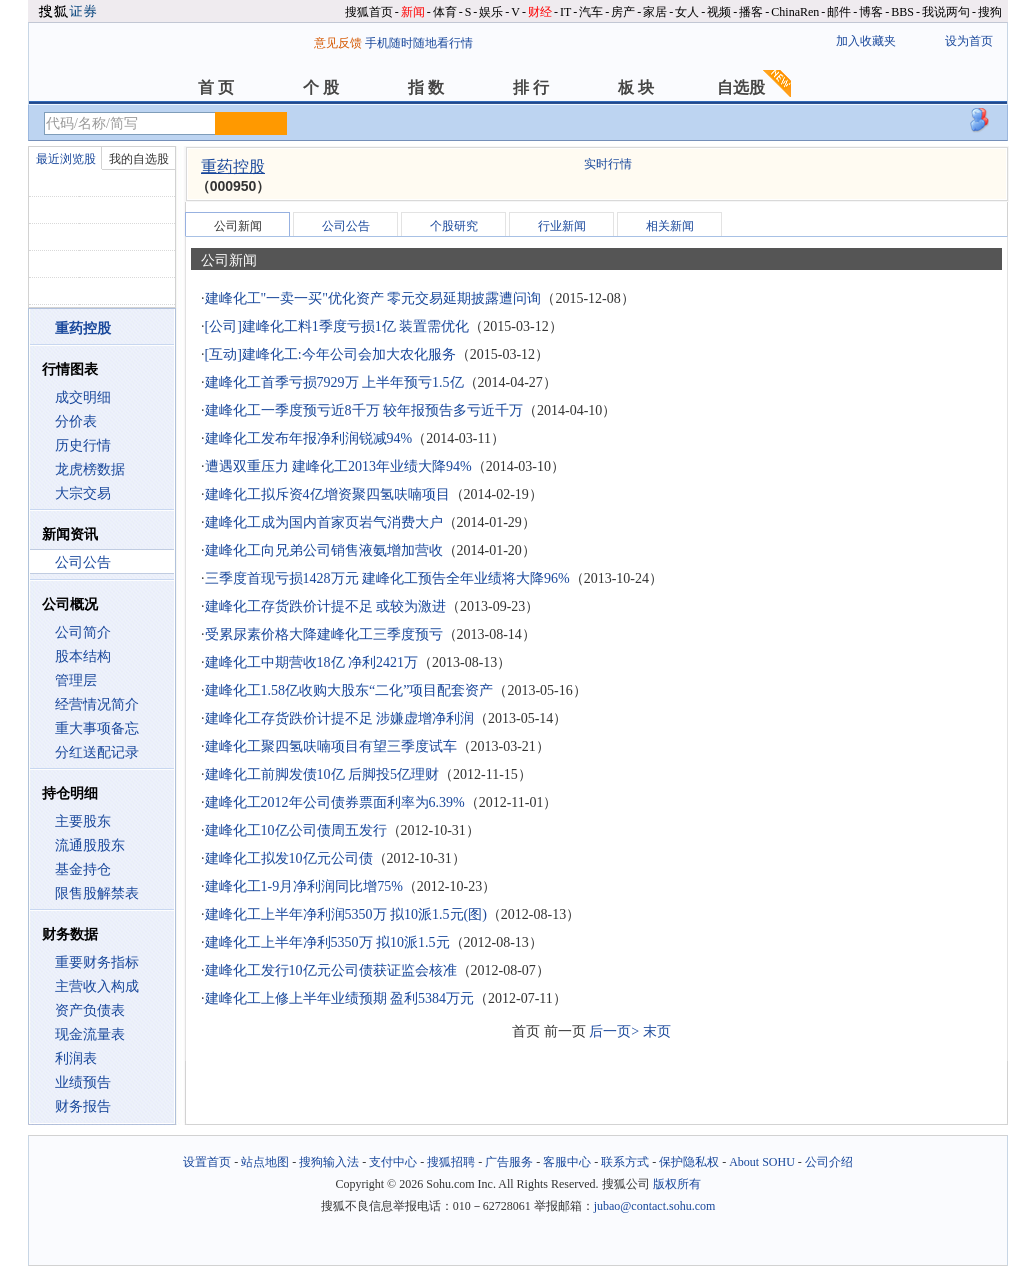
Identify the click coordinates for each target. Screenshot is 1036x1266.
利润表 (76, 1058)
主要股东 (83, 821)
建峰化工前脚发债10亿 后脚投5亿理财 (322, 774)
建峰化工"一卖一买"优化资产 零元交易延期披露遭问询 (373, 298)
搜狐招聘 (451, 1162)
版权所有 (677, 1184)
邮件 (839, 12)
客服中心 (567, 1162)
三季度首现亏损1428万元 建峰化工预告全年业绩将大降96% (387, 578)
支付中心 (393, 1162)
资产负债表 (90, 1010)
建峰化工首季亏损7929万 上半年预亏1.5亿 (334, 382)
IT (565, 12)
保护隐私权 (689, 1162)
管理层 (76, 680)
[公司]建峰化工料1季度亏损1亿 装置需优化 (337, 326)
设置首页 (207, 1162)
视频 (719, 12)
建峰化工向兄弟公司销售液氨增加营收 (324, 550)
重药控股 (233, 166)
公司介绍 (829, 1162)
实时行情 (608, 164)
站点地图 (265, 1162)
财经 (540, 12)
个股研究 (454, 226)
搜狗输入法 (329, 1162)
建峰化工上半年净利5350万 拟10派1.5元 (327, 942)
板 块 (636, 87)
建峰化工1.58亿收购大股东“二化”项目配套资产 (349, 690)
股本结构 (83, 656)
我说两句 (946, 12)
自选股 (741, 87)
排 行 (531, 87)
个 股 (321, 87)
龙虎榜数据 (90, 469)
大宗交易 (83, 493)
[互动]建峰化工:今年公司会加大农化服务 (330, 354)
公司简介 (83, 632)
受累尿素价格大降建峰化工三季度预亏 (324, 634)
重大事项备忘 (97, 728)
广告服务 (509, 1162)
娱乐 (491, 12)
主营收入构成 (97, 986)
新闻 (413, 12)
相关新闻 (670, 226)
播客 (751, 12)
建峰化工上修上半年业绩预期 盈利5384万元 (340, 998)
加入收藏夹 (866, 41)
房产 (623, 12)
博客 (871, 12)
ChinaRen (795, 12)
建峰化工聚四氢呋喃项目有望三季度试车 (331, 746)
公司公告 (83, 562)
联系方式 (625, 1162)
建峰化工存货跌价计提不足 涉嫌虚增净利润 (340, 718)
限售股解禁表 (97, 893)
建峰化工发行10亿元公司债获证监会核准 (331, 970)
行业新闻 (562, 226)
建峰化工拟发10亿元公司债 (289, 858)
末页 (657, 1031)
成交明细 (83, 397)
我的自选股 (139, 159)
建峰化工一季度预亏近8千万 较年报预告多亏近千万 (364, 410)
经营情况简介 (97, 704)
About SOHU (762, 1162)
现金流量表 (90, 1034)
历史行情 (83, 445)
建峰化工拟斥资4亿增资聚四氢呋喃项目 (327, 494)
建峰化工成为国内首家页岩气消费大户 (324, 522)
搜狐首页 (369, 12)
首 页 (216, 87)
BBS (902, 12)
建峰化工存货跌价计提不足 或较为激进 (326, 606)
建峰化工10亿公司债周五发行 (296, 830)
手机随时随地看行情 (419, 43)
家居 (655, 12)
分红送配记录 (97, 752)
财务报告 (83, 1106)
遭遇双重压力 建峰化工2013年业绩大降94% (338, 466)
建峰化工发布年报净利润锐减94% (309, 438)
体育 (445, 12)
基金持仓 (83, 869)
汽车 (591, 12)
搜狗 (990, 12)
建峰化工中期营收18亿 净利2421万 (312, 662)
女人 (687, 12)
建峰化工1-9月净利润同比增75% (304, 886)
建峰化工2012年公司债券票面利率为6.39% (335, 802)
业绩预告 (83, 1082)
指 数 (426, 87)
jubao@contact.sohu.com (655, 1206)
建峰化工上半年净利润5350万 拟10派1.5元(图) (346, 914)
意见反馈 (338, 43)
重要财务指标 (97, 962)
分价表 (76, 421)
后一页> (614, 1031)
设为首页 (969, 41)
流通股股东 (90, 845)
